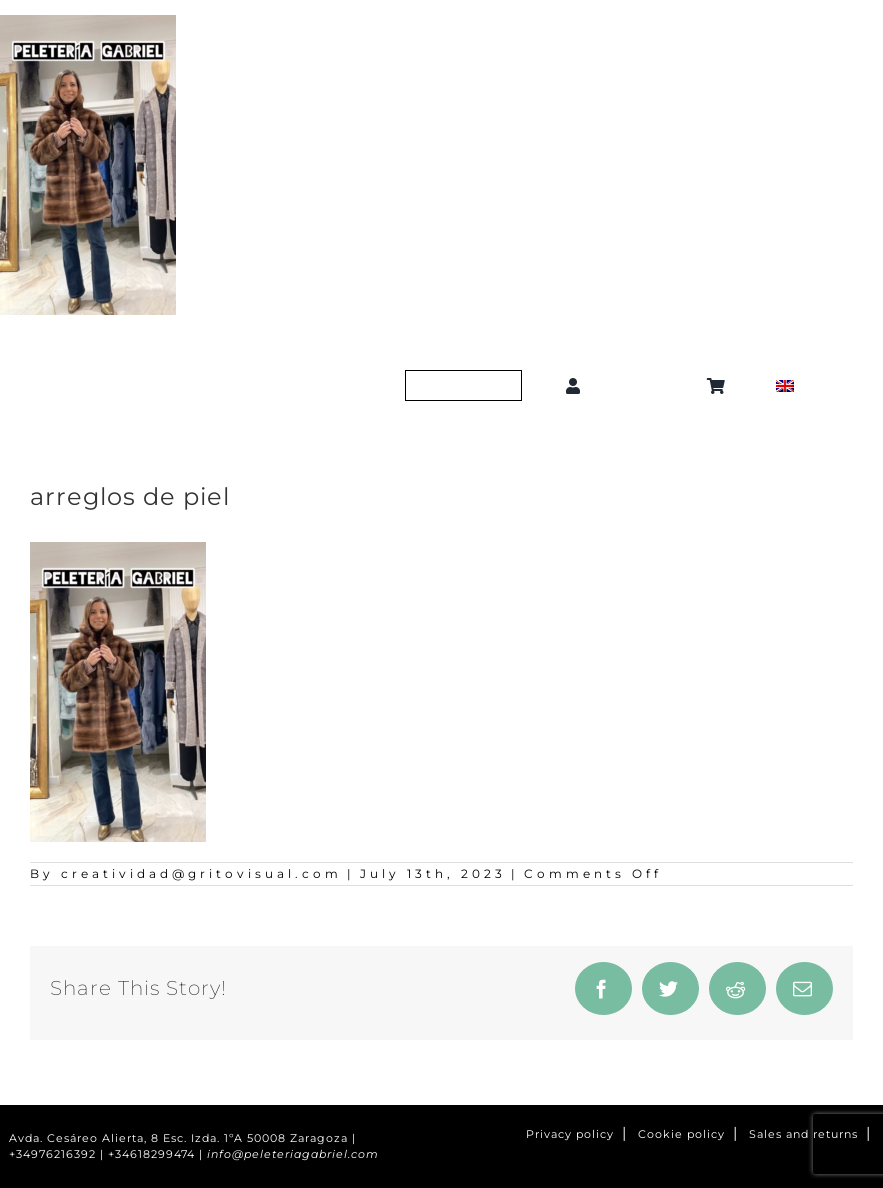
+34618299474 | (157, 1154)
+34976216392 (52, 1154)
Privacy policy (570, 1134)
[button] (647, 385)
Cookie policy (681, 1134)
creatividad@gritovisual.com (201, 873)
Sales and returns (803, 1134)
